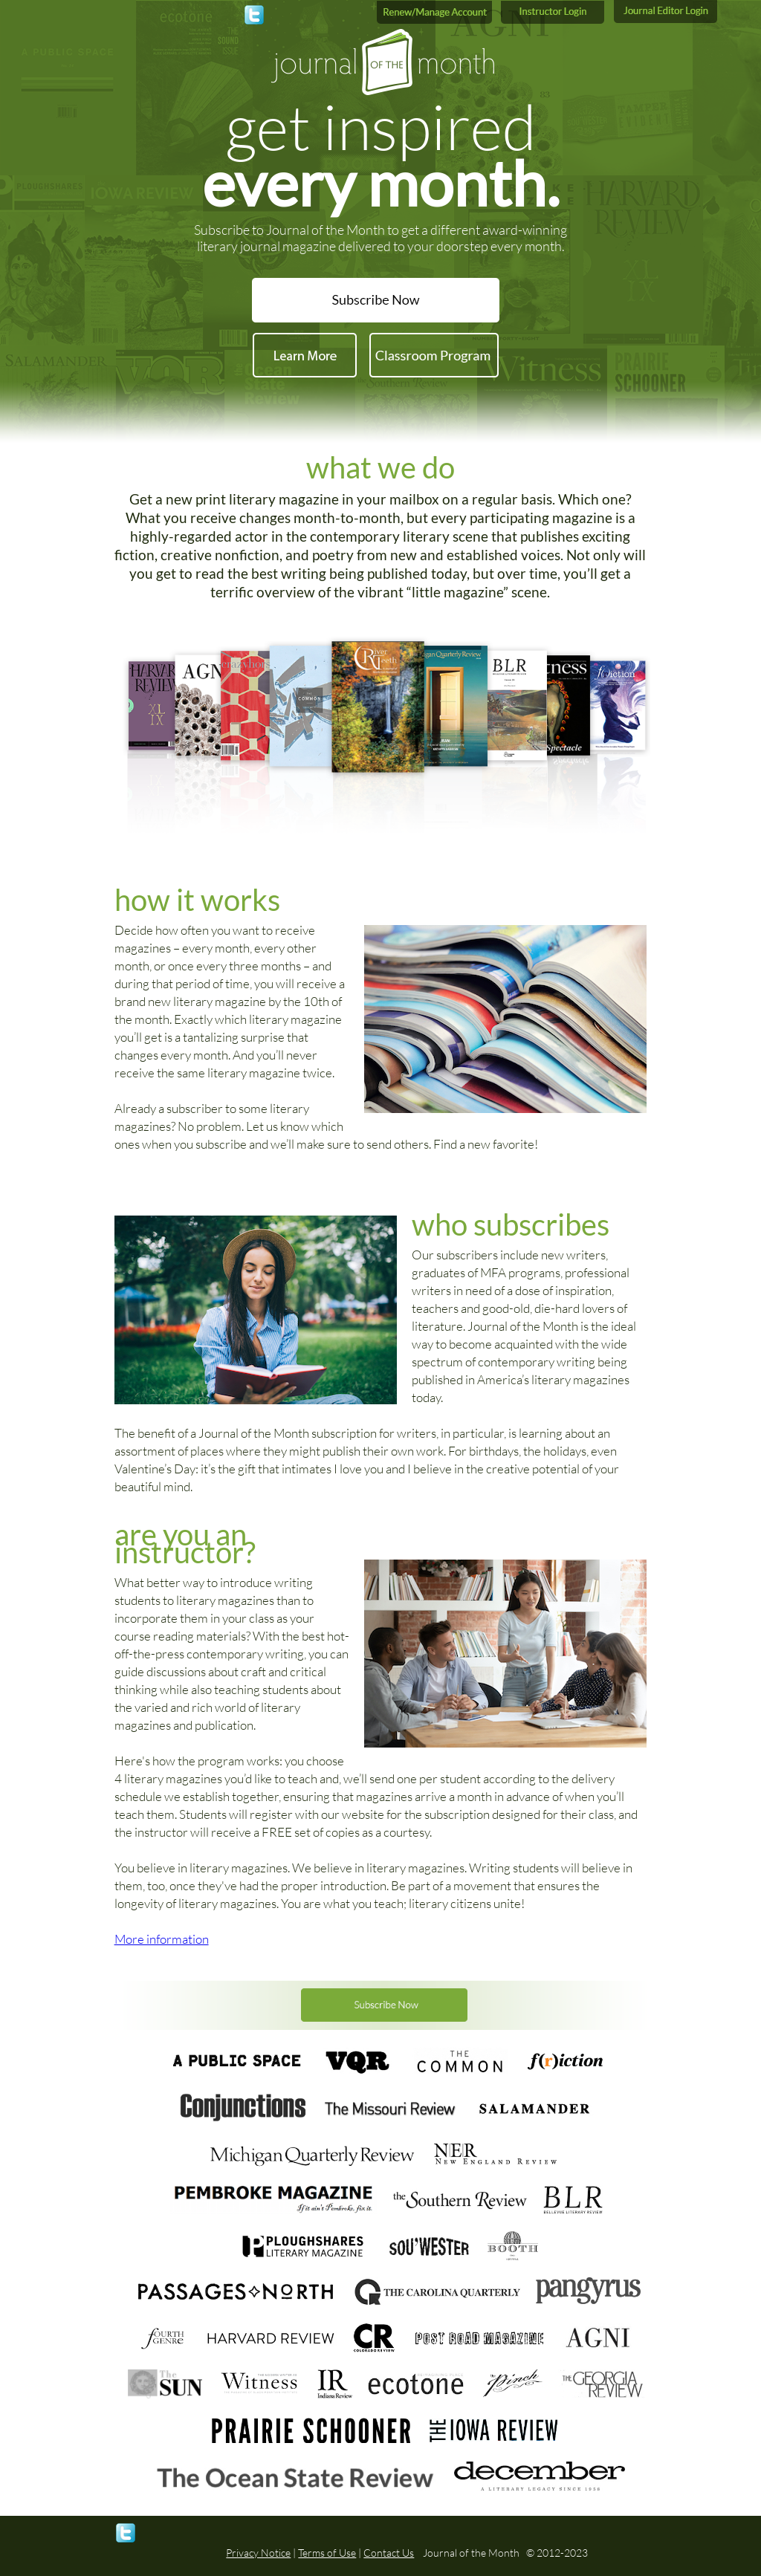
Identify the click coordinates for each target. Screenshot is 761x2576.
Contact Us (388, 2552)
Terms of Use (327, 2552)
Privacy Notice (258, 2552)
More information (161, 1939)
